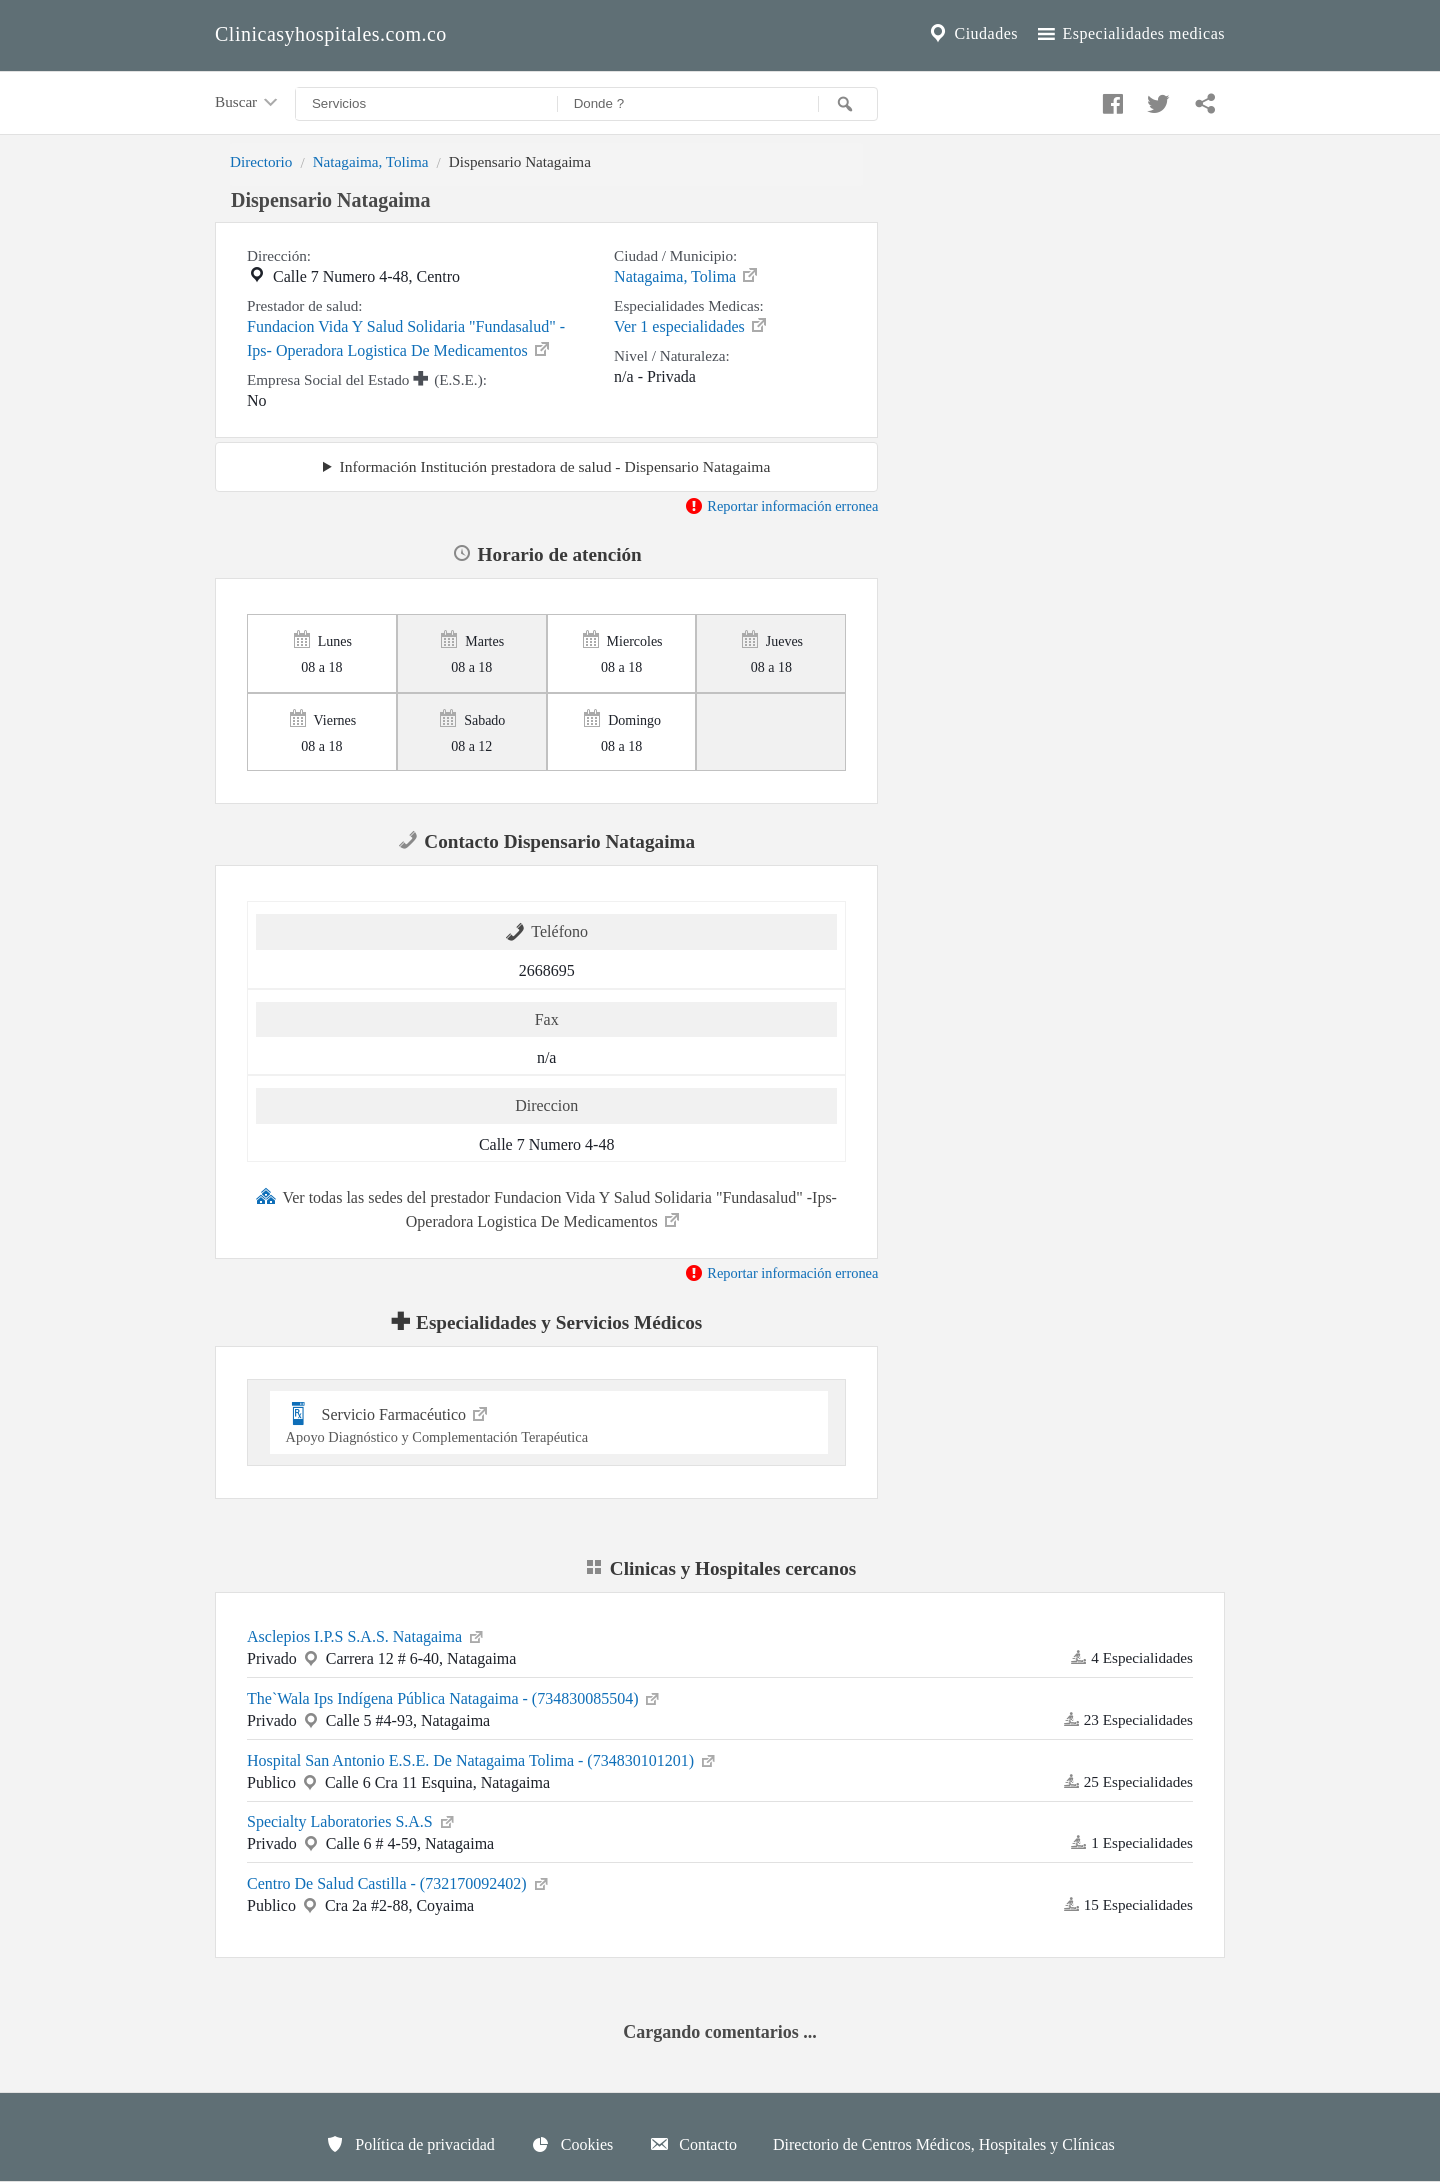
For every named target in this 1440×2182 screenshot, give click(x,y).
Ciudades (972, 34)
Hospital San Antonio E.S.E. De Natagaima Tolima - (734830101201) (482, 1759)
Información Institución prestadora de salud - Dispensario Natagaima (555, 466)
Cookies (572, 2144)
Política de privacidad (410, 2144)
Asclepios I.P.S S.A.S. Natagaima (366, 1635)
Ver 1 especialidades (691, 325)
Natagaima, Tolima (371, 161)
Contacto (693, 2144)
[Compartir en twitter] (1156, 99)
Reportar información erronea (781, 506)
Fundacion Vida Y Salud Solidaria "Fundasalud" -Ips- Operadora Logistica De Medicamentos (406, 338)
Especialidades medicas (1129, 34)
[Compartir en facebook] (1110, 99)
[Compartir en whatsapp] (1203, 99)
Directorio (261, 161)
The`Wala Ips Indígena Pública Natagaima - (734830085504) (454, 1697)
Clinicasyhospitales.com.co (331, 34)
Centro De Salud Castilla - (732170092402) (399, 1882)
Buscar (248, 103)
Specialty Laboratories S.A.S (352, 1820)
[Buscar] (848, 104)
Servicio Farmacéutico (549, 1422)
